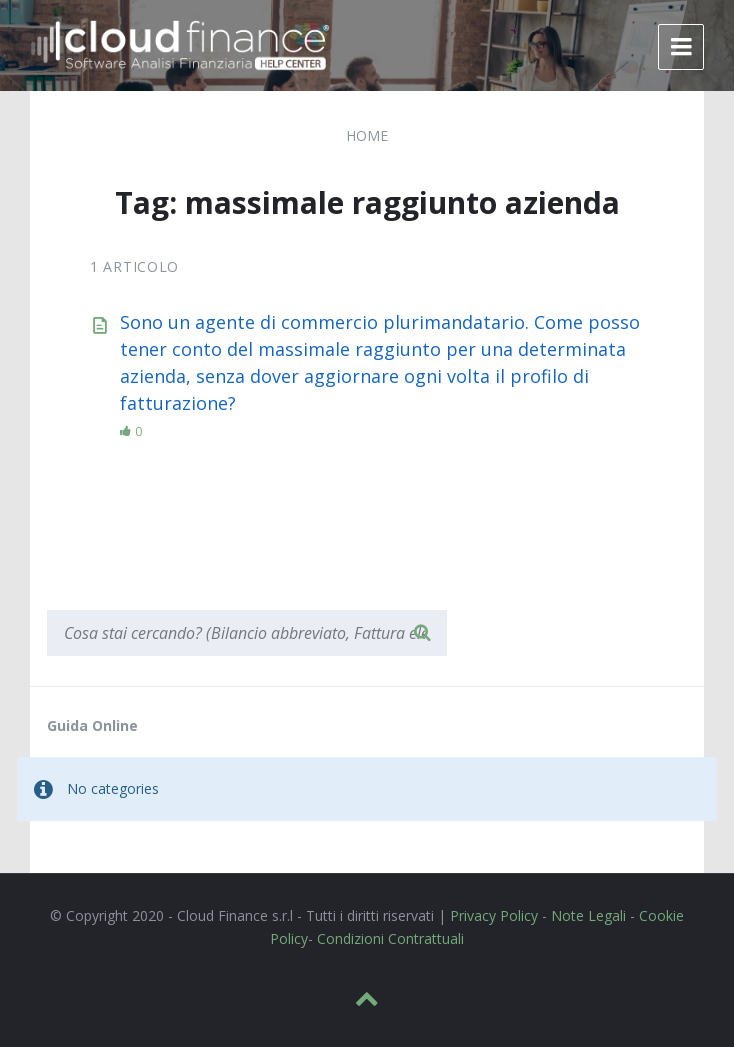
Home (367, 135)
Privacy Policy (494, 915)
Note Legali (588, 915)
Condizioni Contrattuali (390, 938)
